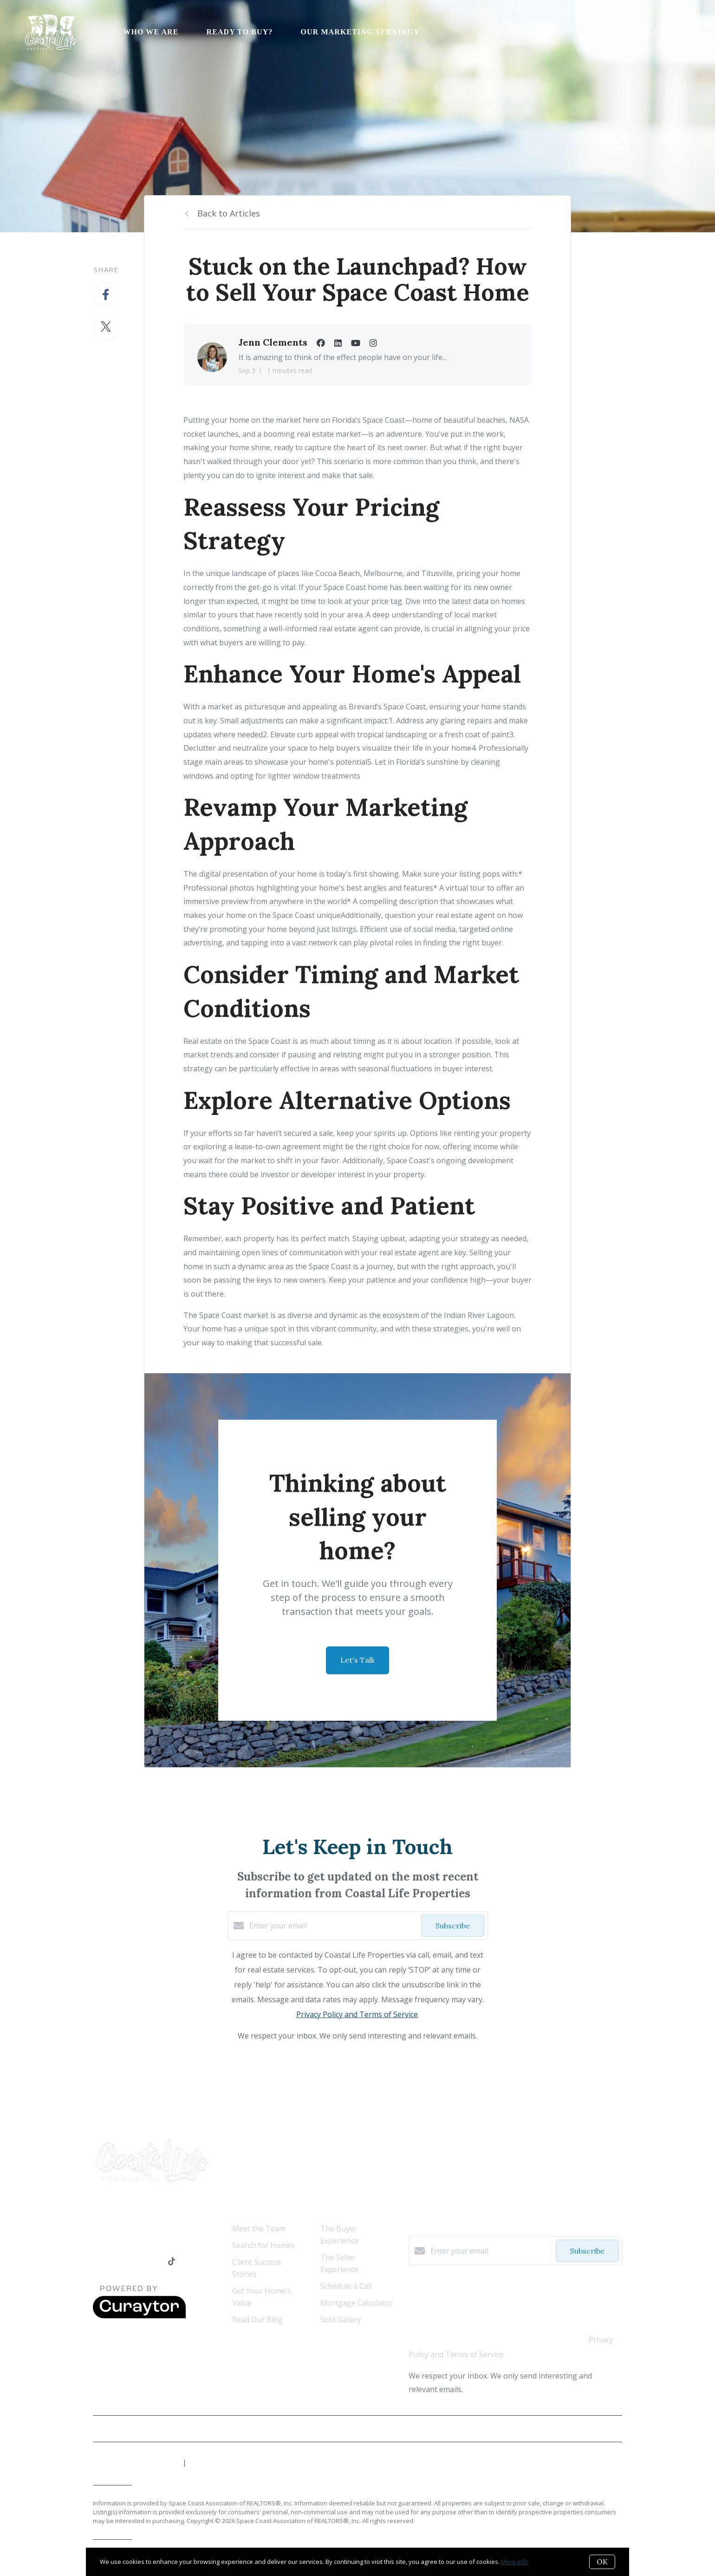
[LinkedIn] (115, 2262)
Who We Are (150, 32)
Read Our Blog (257, 2319)
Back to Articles (228, 213)
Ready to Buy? (240, 32)
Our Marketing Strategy (360, 32)
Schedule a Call (346, 2286)
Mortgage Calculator (356, 2303)
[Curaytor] (139, 2316)
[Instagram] (153, 2262)
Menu (546, 33)
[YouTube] (134, 2262)
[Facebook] (97, 2262)
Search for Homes (263, 2245)
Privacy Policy (600, 2429)
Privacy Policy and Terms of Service (357, 2014)
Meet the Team (259, 2228)
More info (514, 2561)
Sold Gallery (340, 2319)
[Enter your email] (332, 1925)
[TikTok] (171, 2262)
